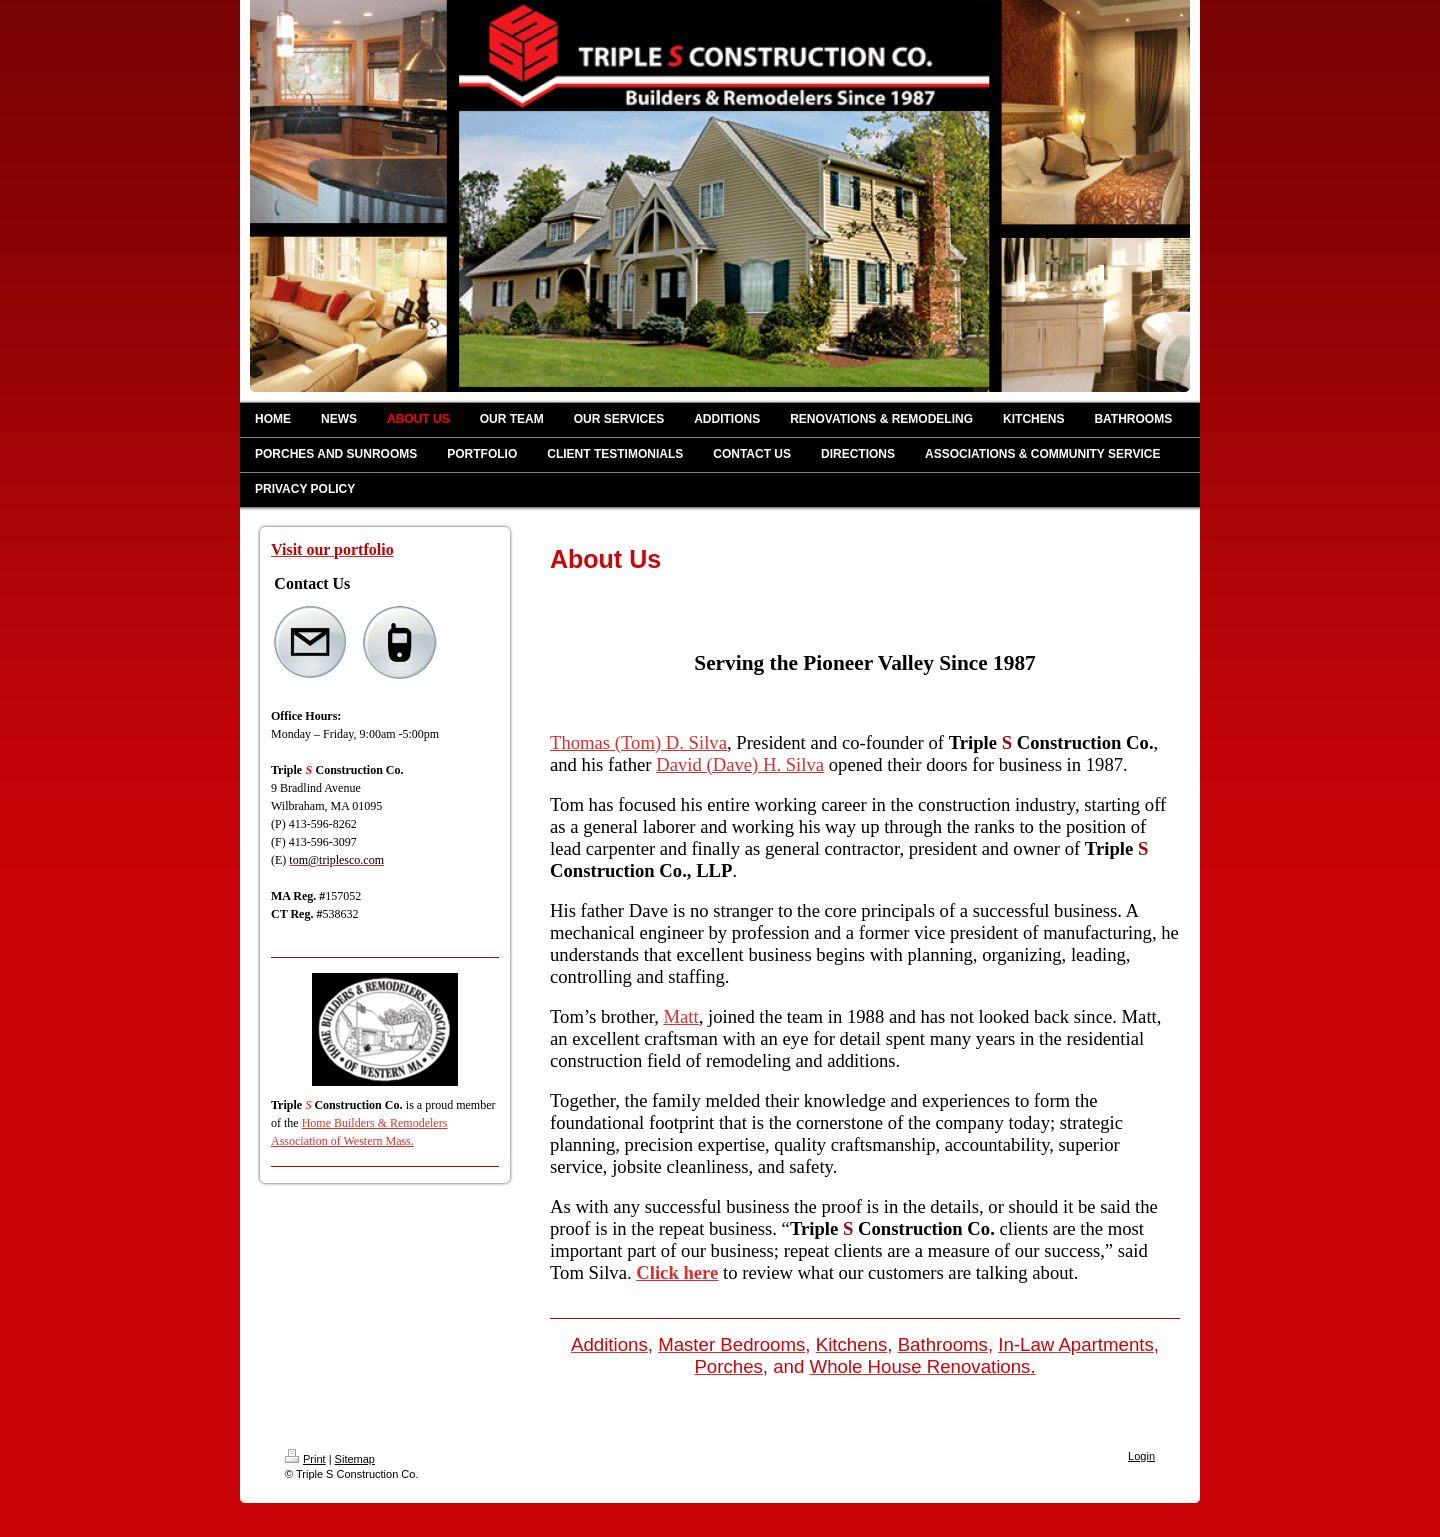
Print (305, 1459)
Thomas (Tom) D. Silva (638, 742)
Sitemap (355, 1459)
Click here (677, 1272)
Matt (681, 1016)
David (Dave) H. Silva (740, 764)
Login (1141, 1456)
